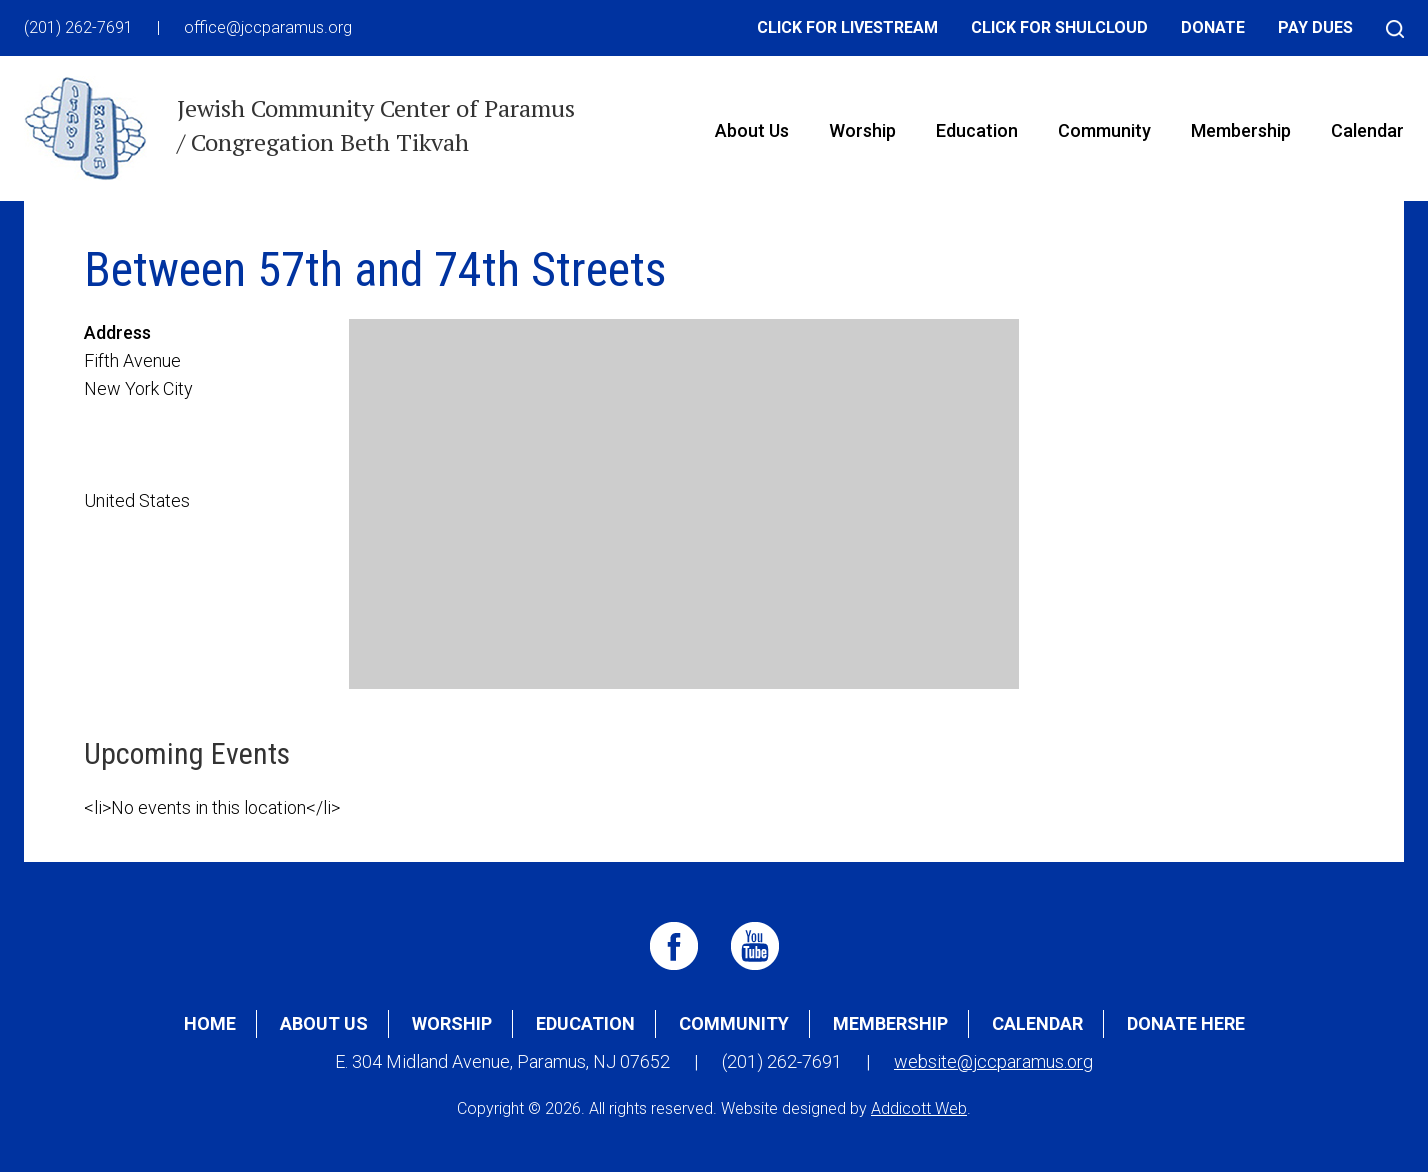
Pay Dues (1315, 27)
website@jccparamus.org (993, 1061)
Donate (1213, 27)
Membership (1241, 130)
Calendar (1367, 130)
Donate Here (1186, 1023)
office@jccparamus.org (268, 27)
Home (210, 1023)
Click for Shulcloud (1059, 27)
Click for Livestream (847, 27)
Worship (862, 130)
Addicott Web (919, 1108)
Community (1104, 130)
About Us (752, 130)
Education (977, 130)
